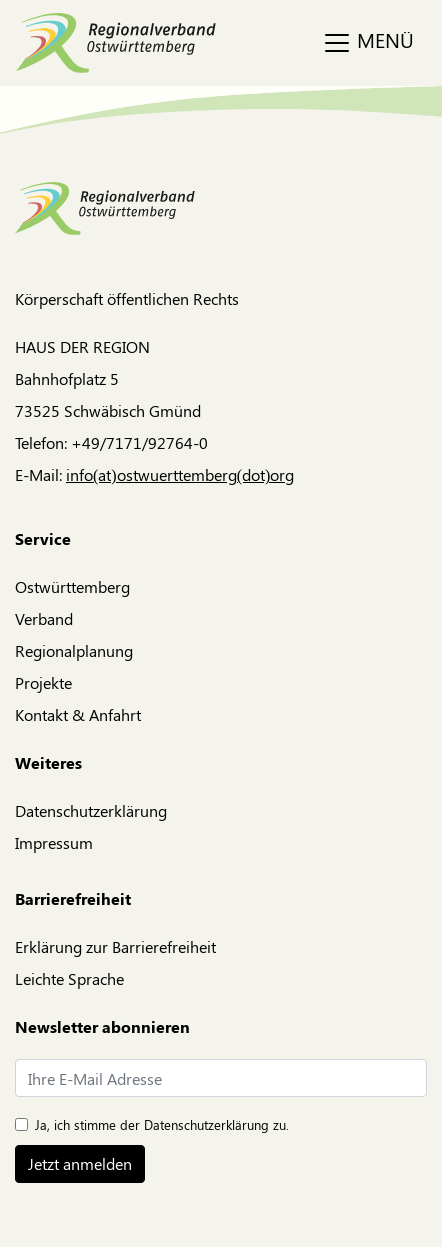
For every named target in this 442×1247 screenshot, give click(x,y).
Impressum (54, 842)
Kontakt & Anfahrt (78, 714)
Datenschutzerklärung (91, 810)
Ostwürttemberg (72, 586)
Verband (44, 618)
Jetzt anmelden (80, 1163)
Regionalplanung (74, 650)
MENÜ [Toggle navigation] (368, 42)
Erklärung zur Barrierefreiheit (115, 946)
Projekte (43, 682)
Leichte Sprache (69, 978)
